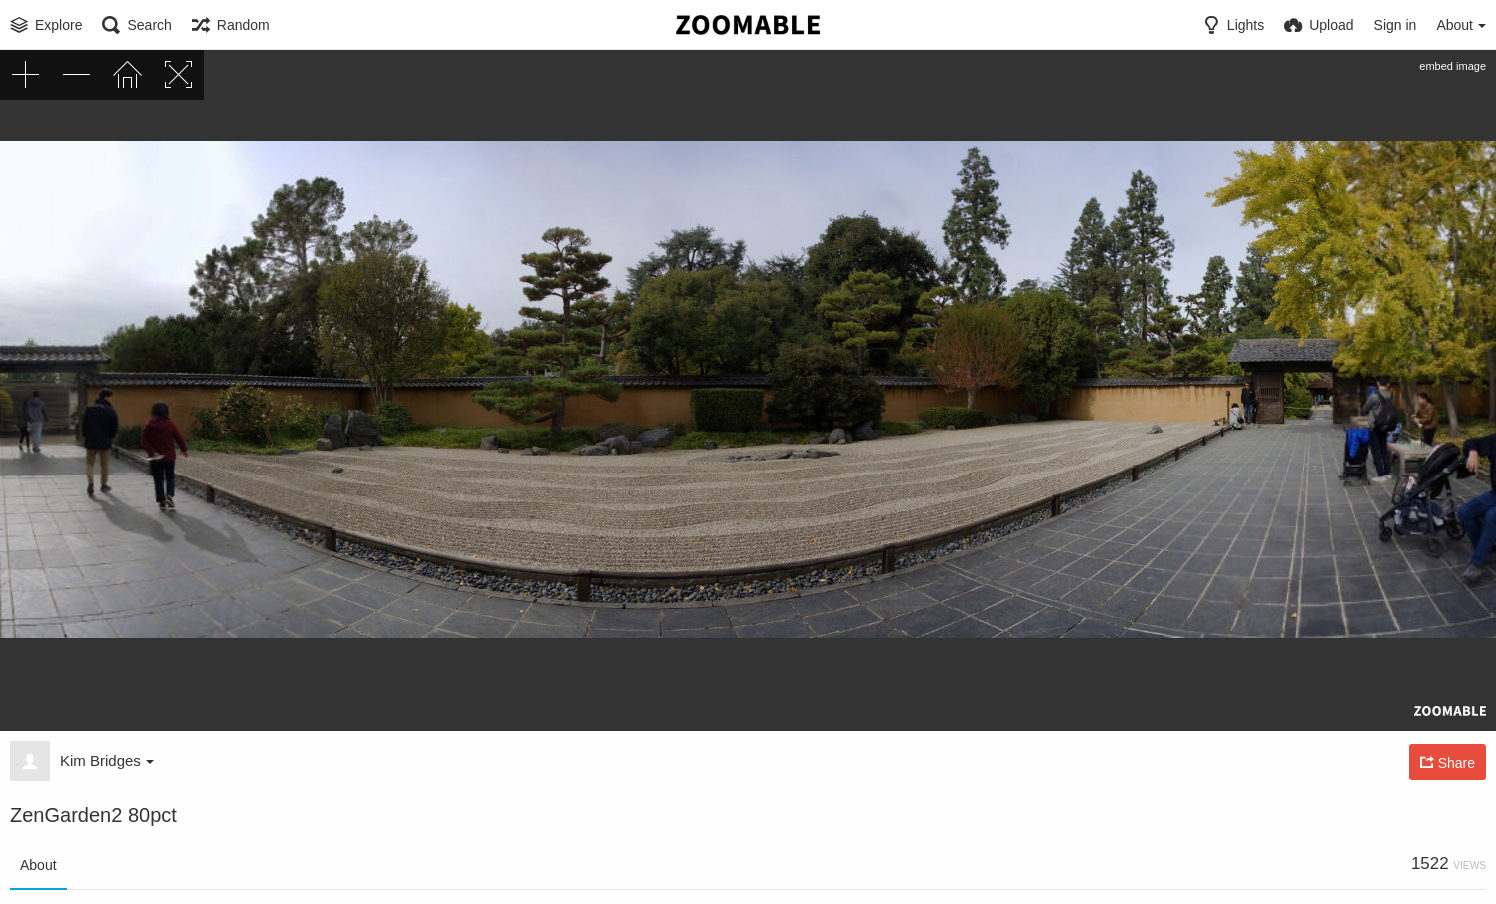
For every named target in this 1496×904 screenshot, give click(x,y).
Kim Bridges (107, 760)
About (38, 865)
